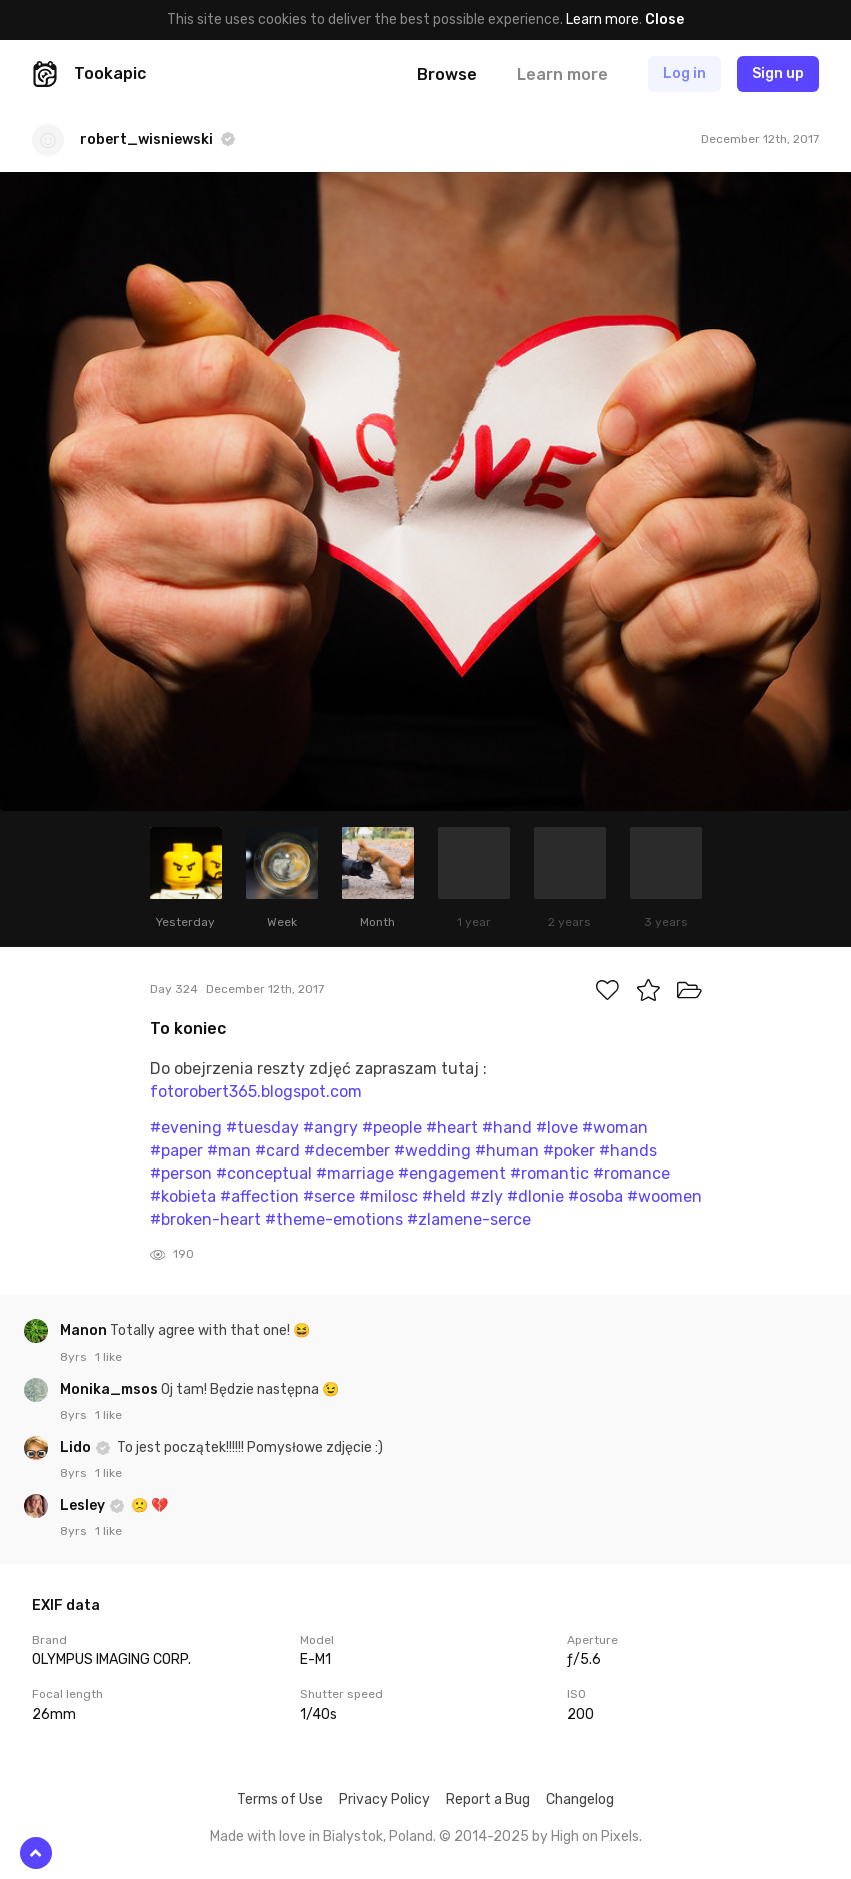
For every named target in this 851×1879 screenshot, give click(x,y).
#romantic (549, 1173)
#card (277, 1150)
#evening (186, 1127)
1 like (108, 1357)
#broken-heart (205, 1219)
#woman (615, 1127)
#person (181, 1173)
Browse (447, 74)
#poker (569, 1150)
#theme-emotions (334, 1219)
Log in (684, 73)
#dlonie (535, 1196)
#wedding (432, 1150)
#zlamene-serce (469, 1219)
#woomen (664, 1196)
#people (392, 1127)
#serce (329, 1196)
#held (444, 1196)
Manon (85, 1330)
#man (229, 1150)
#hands (628, 1150)
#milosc (388, 1196)
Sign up (778, 73)
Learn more (602, 19)
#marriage (355, 1173)
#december (347, 1150)
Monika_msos (110, 1389)
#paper (176, 1150)
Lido (77, 1447)
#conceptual (264, 1173)
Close (664, 19)
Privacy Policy (384, 1799)
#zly (486, 1196)
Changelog (580, 1799)
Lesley (84, 1505)
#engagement (452, 1173)
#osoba (595, 1196)
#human (507, 1150)
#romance (631, 1173)
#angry (330, 1127)
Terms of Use (280, 1799)
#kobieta (183, 1196)
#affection (259, 1196)
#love (557, 1127)
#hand (507, 1127)
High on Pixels (595, 1836)
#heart (452, 1127)
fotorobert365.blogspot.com (256, 1091)
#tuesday (262, 1127)
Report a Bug (488, 1799)
